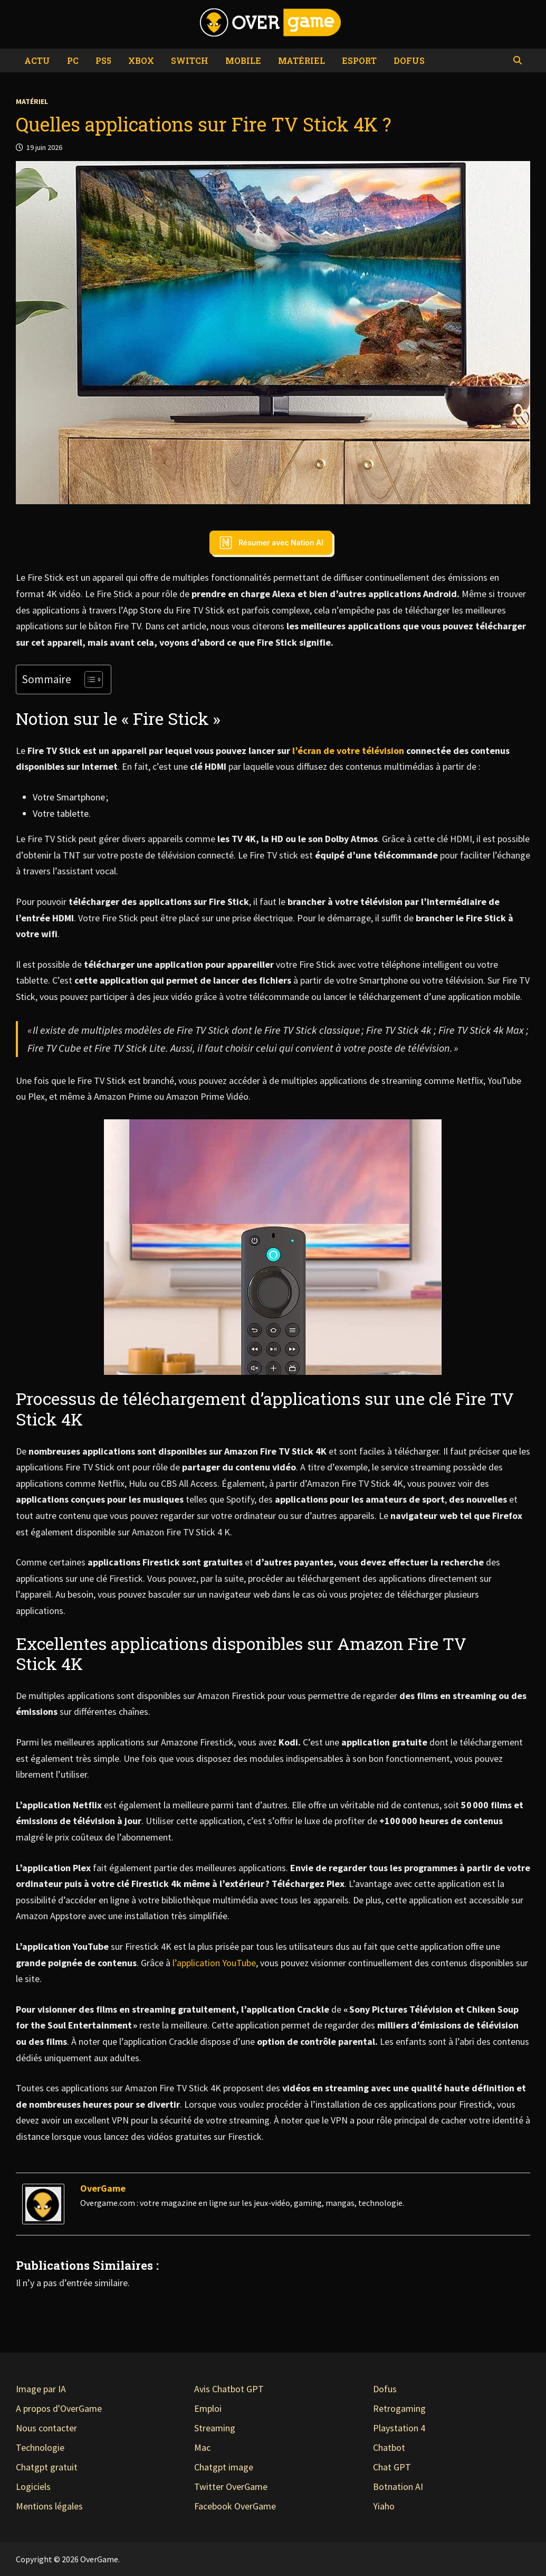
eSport (359, 60)
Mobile (243, 60)
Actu (37, 60)
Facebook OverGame (235, 2506)
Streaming (214, 2428)
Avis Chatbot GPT (229, 2389)
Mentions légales (49, 2506)
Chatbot (389, 2447)
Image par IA (41, 2389)
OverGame (103, 2188)
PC (73, 60)
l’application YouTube (214, 1963)
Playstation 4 (399, 2428)
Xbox (141, 60)
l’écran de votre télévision (348, 750)
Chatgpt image (223, 2467)
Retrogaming (399, 2408)
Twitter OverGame (230, 2486)
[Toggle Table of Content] (88, 679)
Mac (202, 2447)
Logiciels (33, 2486)
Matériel (301, 60)
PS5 (103, 60)
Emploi (208, 2408)
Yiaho (384, 2506)
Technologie (40, 2447)
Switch (189, 60)
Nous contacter (46, 2428)
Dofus (409, 60)
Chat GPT (392, 2467)
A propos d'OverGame (59, 2408)
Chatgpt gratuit (47, 2467)
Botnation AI (398, 2486)
